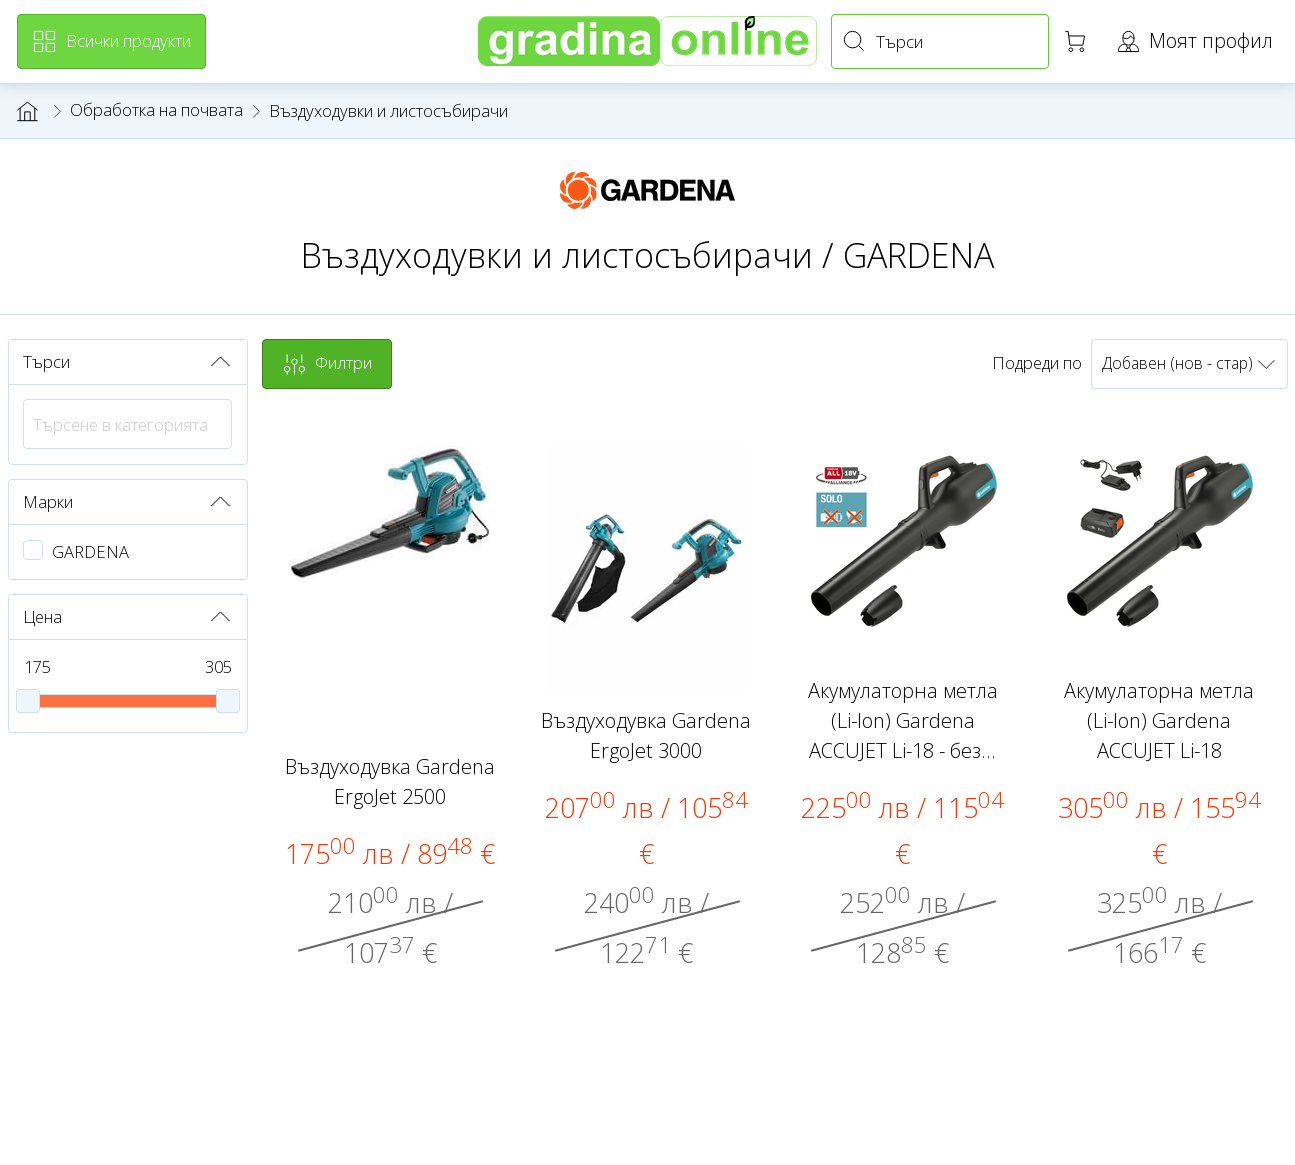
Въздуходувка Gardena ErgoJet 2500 (390, 781)
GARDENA (90, 551)
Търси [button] (127, 362)
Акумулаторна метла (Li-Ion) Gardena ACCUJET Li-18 (1159, 720)
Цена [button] (127, 617)
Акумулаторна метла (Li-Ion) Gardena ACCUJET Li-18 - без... (903, 720)
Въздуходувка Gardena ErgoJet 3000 (646, 735)
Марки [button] (127, 502)
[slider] (28, 701)
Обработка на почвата (156, 109)
